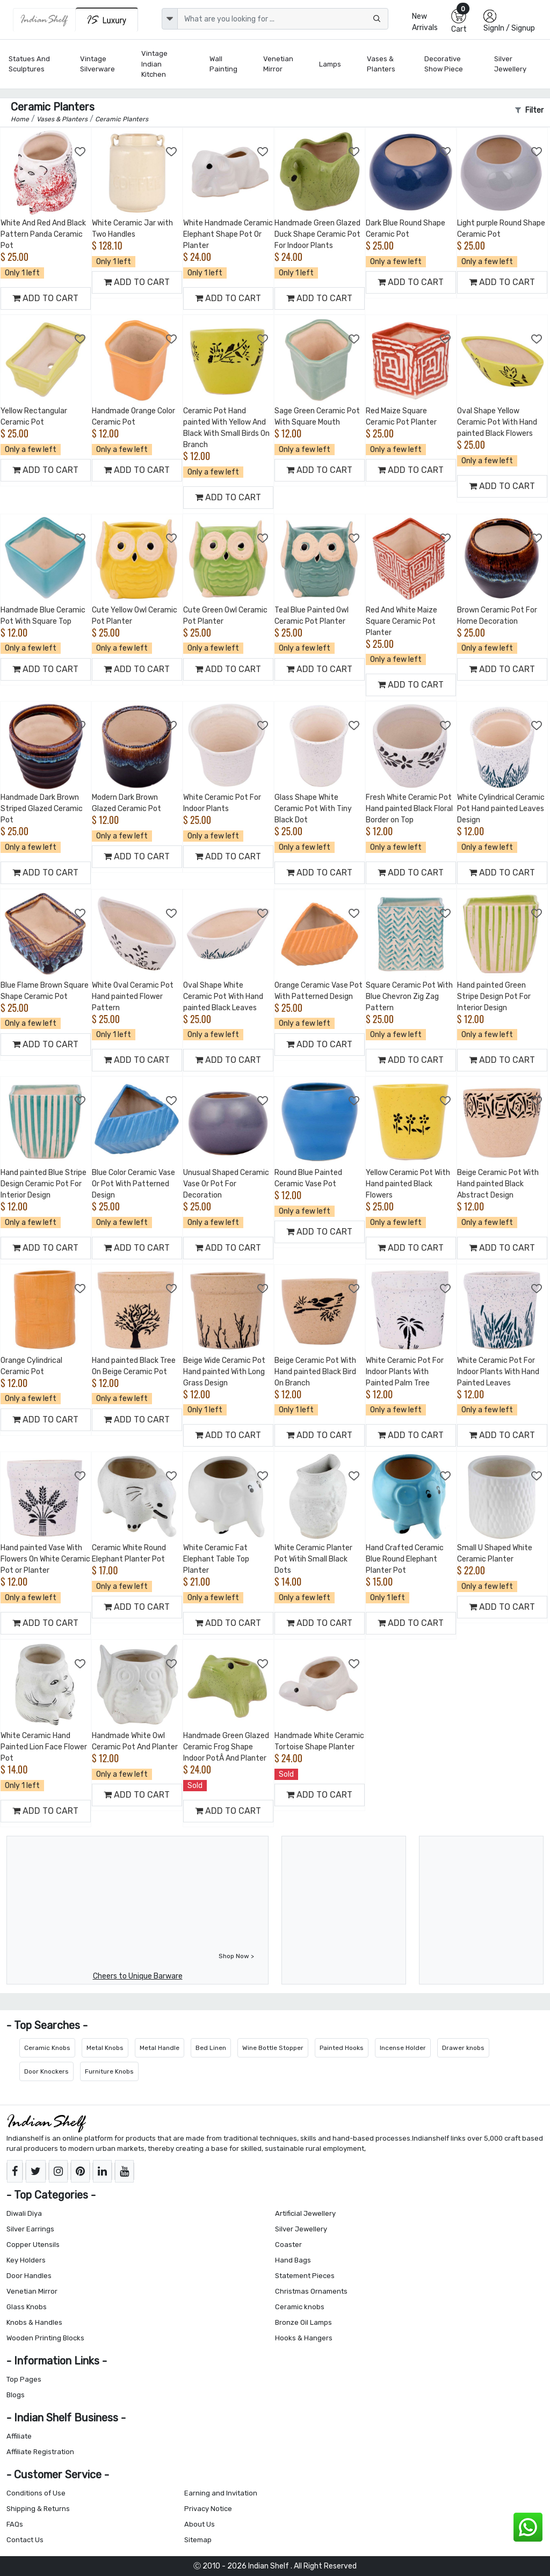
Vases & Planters (381, 64)
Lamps (330, 64)
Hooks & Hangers (303, 2338)
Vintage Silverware (97, 64)
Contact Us (25, 2540)
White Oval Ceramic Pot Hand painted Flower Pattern (132, 996)
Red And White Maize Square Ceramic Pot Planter (401, 621)
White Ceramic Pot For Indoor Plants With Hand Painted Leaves (498, 1372)
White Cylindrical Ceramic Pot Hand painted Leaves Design (501, 808)
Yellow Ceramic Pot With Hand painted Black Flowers (408, 1184)
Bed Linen (211, 2048)
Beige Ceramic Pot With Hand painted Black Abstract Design (498, 1184)
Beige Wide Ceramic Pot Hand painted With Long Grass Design (224, 1372)
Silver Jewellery (510, 64)
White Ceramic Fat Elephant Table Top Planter (216, 1559)
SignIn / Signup (509, 28)
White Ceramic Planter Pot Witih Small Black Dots (313, 1559)
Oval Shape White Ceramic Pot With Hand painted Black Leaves (223, 996)
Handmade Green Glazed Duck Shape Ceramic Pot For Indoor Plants (317, 234)
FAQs (14, 2524)
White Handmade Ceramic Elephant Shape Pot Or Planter (228, 234)
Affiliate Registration (40, 2452)
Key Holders (26, 2260)
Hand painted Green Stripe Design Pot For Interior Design (494, 996)
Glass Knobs (26, 2307)
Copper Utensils (33, 2245)
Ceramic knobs (299, 2307)
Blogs (15, 2395)
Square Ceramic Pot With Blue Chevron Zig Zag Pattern (409, 996)
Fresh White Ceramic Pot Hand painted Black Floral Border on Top (409, 808)
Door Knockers (46, 2071)
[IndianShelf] (44, 20)
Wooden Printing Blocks (45, 2338)
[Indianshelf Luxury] (107, 20)
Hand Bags (293, 2260)
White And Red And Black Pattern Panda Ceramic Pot (43, 234)
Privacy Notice (208, 2509)
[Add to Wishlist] (80, 152)
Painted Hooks (342, 2048)
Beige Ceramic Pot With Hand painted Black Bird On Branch (315, 1372)
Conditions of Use (36, 2493)
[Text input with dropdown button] (282, 19)
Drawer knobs (463, 2048)
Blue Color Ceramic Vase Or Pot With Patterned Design (133, 1184)
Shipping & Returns (38, 2509)
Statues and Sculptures (29, 64)
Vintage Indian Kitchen (154, 63)
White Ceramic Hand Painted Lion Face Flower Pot (44, 1747)
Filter (529, 110)
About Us (199, 2524)
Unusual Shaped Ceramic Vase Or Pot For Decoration (226, 1184)
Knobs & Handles (34, 2322)
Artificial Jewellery (305, 2213)
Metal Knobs (105, 2048)
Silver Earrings (30, 2229)
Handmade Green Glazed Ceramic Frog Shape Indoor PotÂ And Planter (226, 1747)
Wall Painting (223, 64)
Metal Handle (159, 2048)
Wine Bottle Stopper (272, 2048)
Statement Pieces (305, 2276)
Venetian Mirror (278, 64)
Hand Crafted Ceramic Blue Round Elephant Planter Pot (405, 1559)
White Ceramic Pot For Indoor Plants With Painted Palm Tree (405, 1372)
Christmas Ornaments (311, 2291)
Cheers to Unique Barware (138, 1976)
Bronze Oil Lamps (303, 2322)
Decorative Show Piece (443, 64)
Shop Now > (236, 1956)
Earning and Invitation (220, 2493)
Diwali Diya (24, 2213)
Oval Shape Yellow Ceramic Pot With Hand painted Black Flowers (497, 422)
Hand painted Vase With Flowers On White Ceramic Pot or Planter (45, 1559)
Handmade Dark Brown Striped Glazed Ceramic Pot (42, 808)
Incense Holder (403, 2048)
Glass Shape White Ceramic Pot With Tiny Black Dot (313, 808)
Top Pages (23, 2379)
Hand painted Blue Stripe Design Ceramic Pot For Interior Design (43, 1184)
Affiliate (19, 2436)
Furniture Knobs (109, 2071)
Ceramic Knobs (47, 2048)
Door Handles (29, 2276)
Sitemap (198, 2540)
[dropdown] (170, 19)
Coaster (288, 2245)
